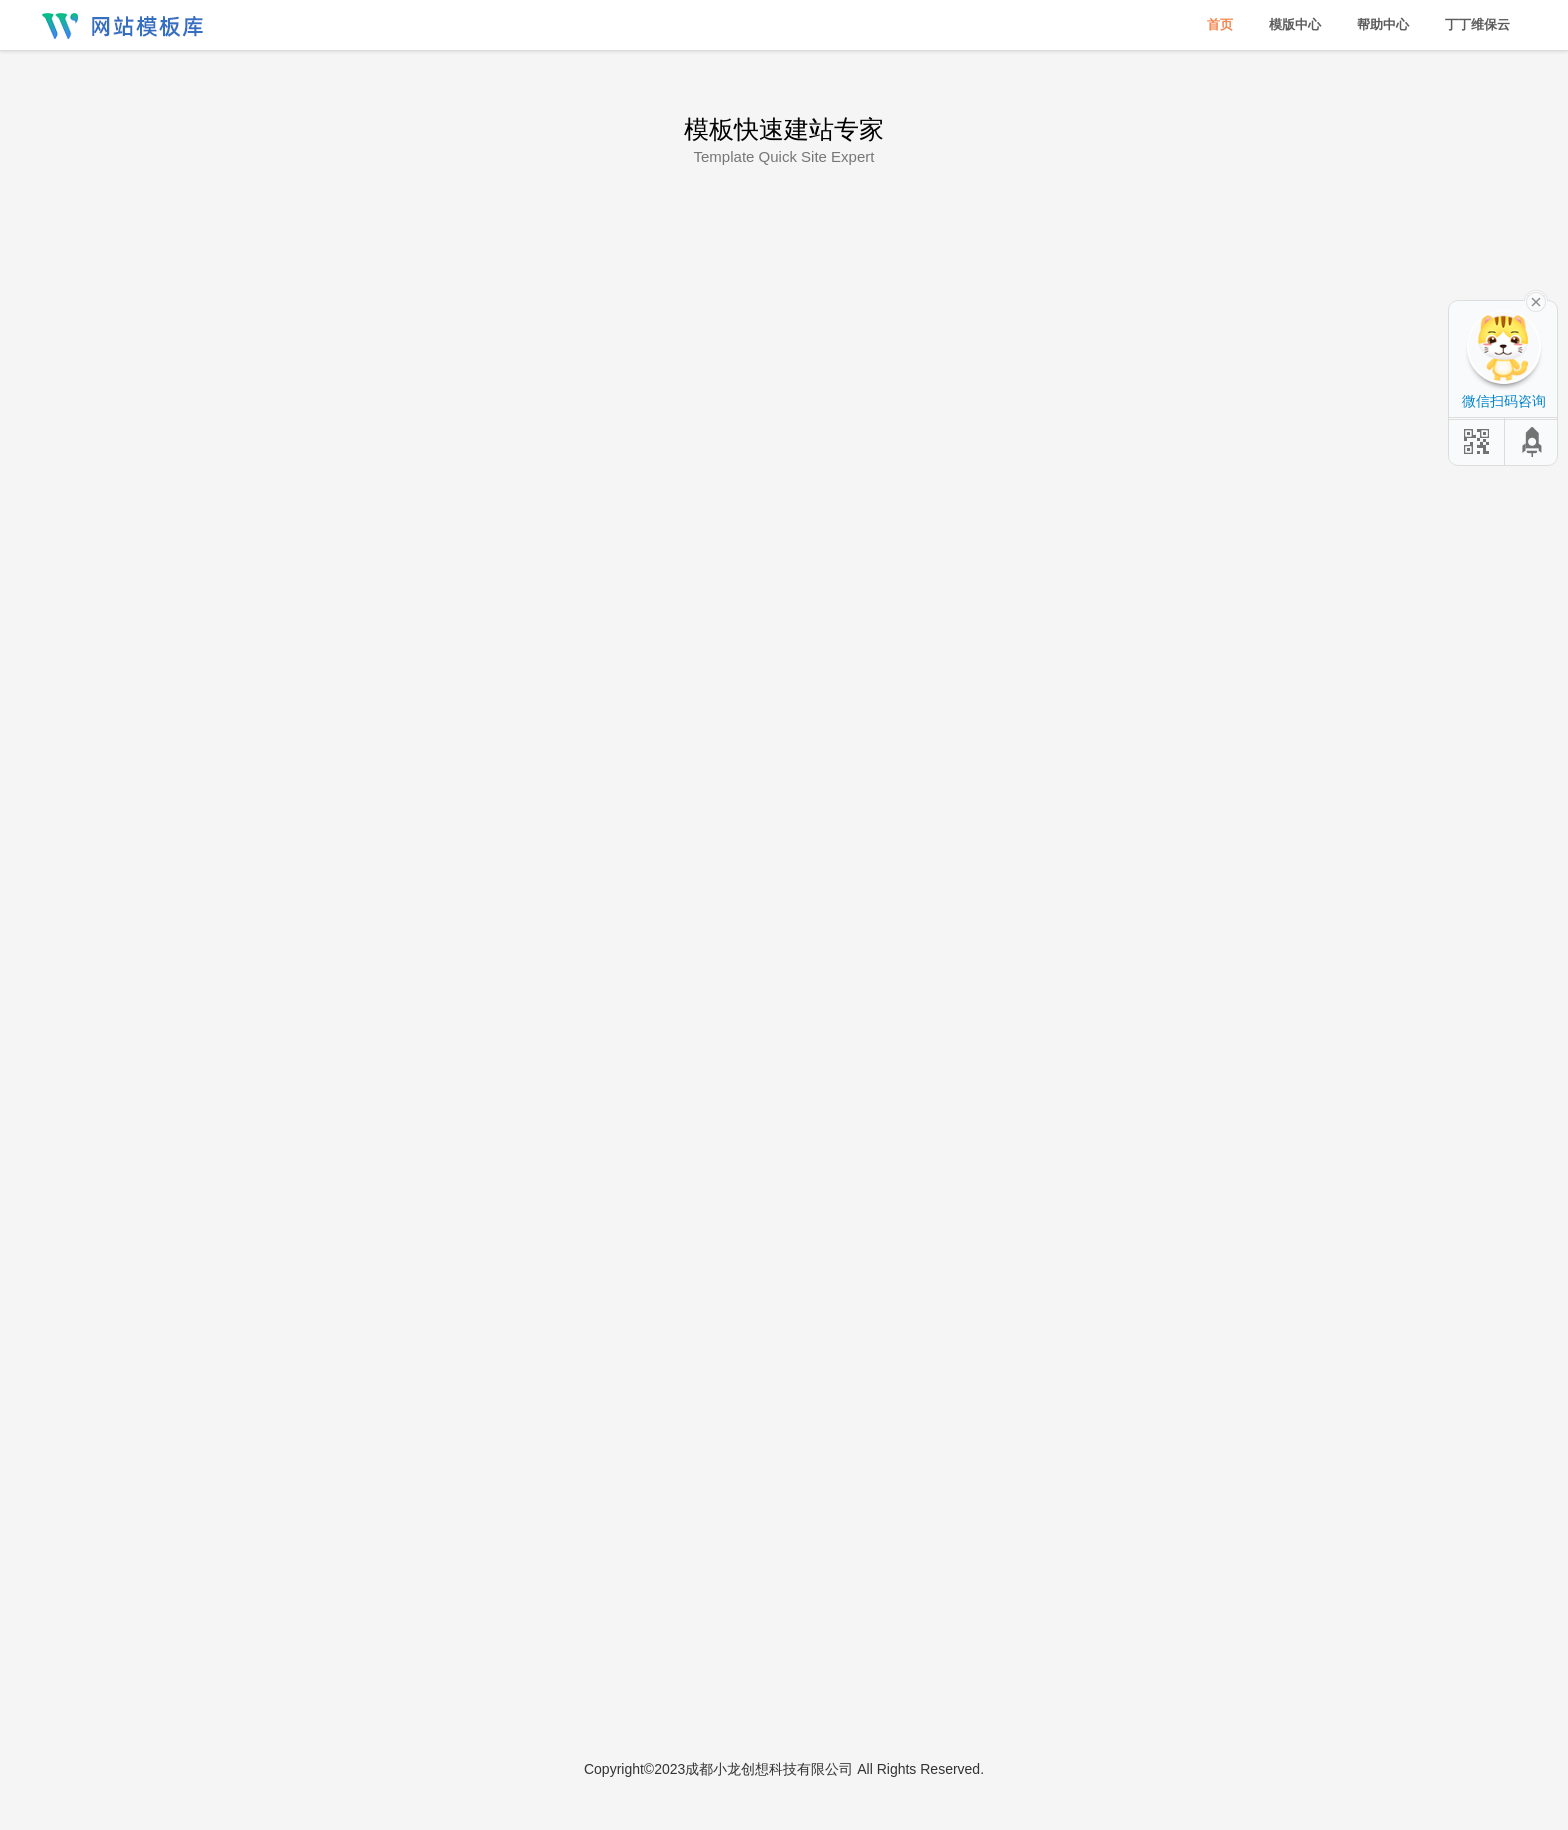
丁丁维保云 (1477, 24)
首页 (1220, 24)
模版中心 (1295, 24)
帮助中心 (1383, 24)
